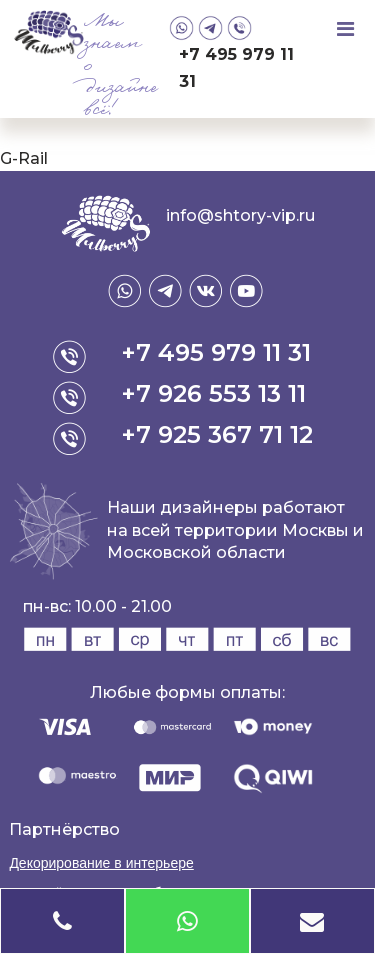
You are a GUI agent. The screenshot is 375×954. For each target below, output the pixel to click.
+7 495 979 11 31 (236, 68)
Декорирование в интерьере (101, 863)
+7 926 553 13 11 (213, 393)
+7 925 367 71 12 (217, 434)
